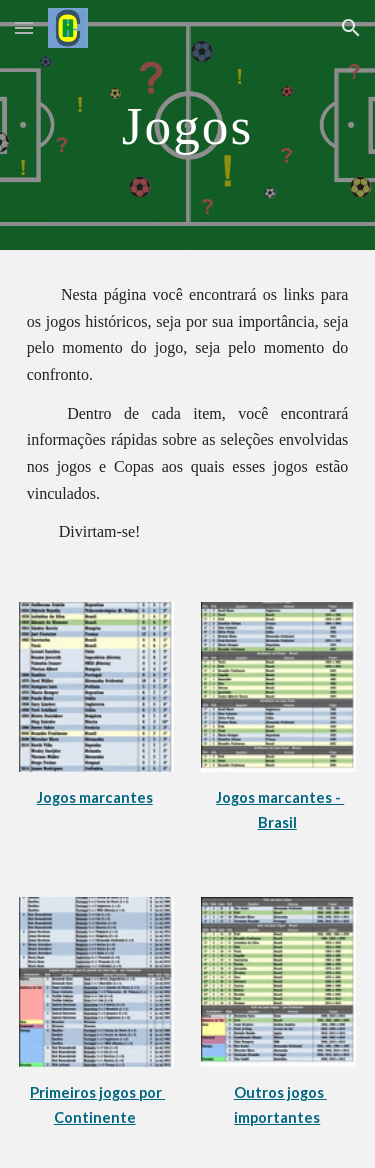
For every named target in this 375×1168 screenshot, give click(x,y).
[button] (24, 27)
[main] (188, 125)
